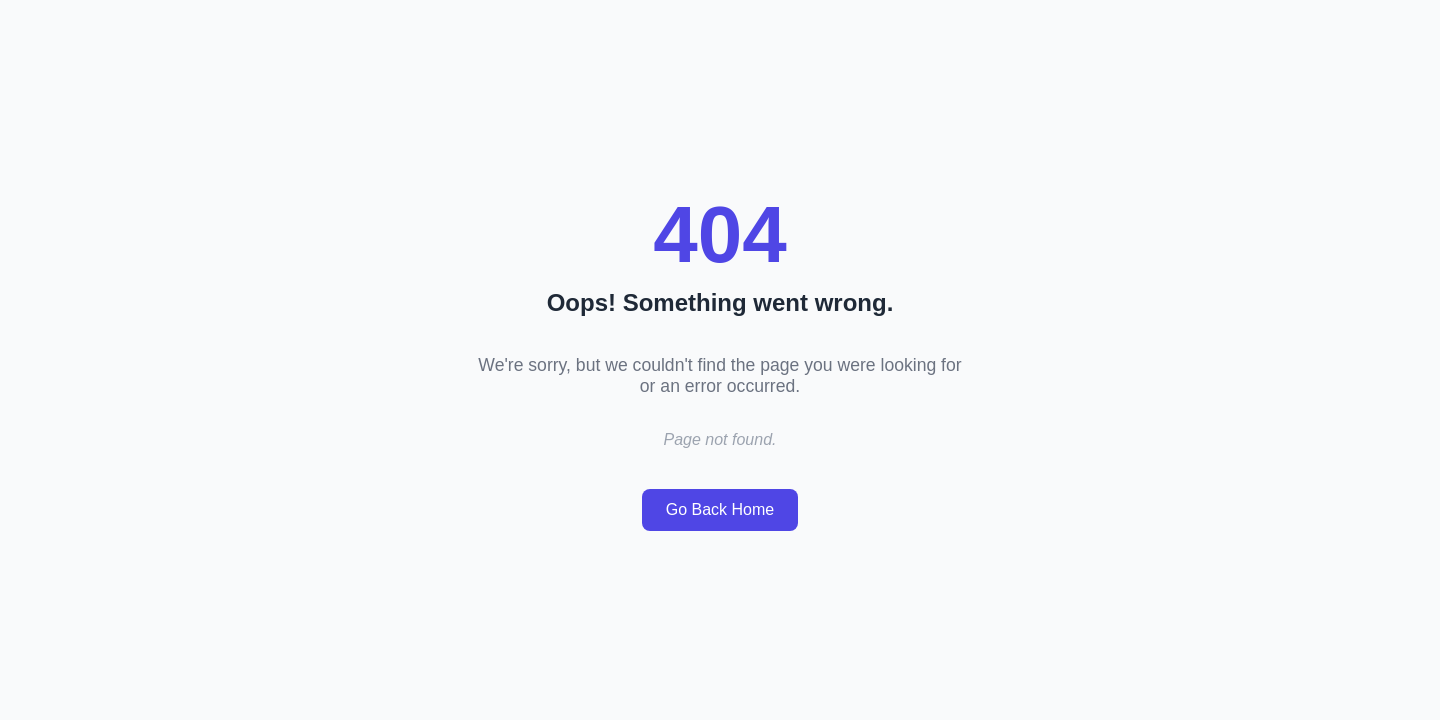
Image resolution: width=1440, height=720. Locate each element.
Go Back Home (720, 509)
